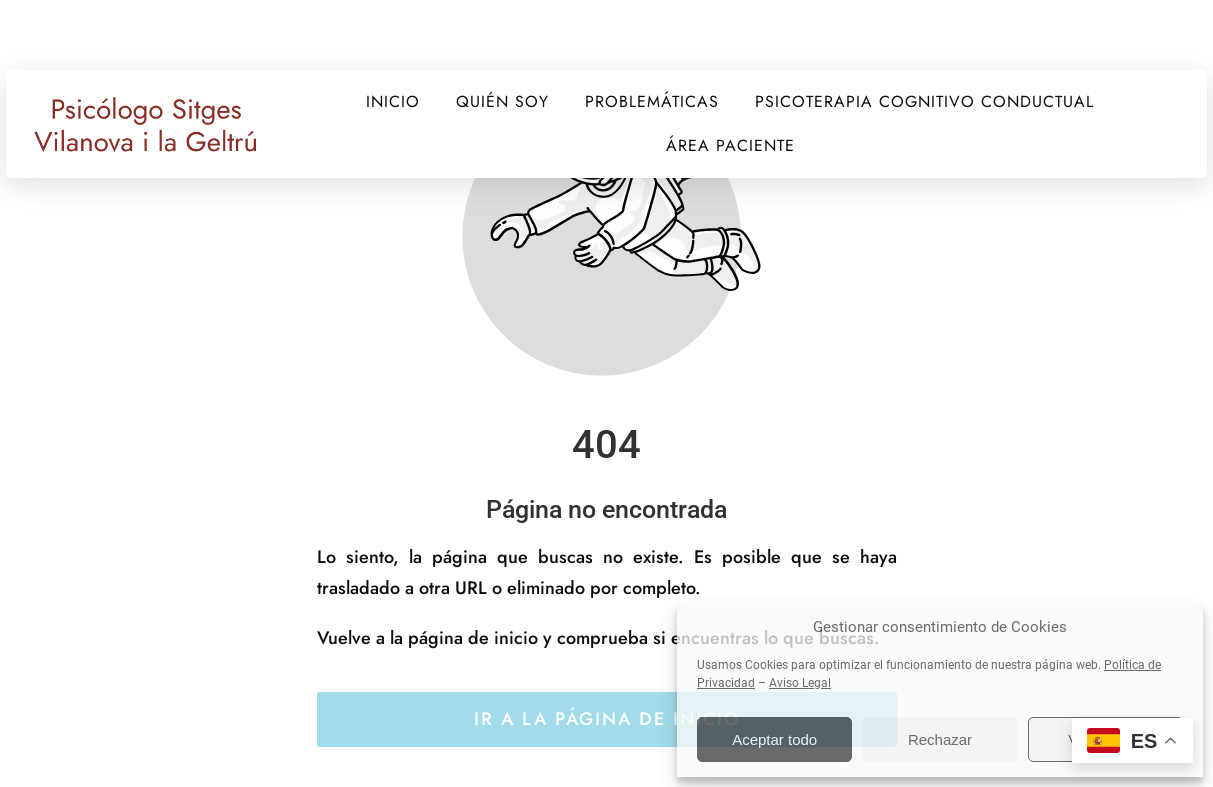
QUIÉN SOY (502, 101)
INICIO (393, 101)
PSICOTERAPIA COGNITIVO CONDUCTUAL (924, 101)
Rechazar (940, 739)
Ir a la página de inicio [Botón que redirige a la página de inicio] (607, 719)
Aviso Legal (800, 683)
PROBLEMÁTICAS (652, 101)
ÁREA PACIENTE (730, 145)
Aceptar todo (774, 739)
